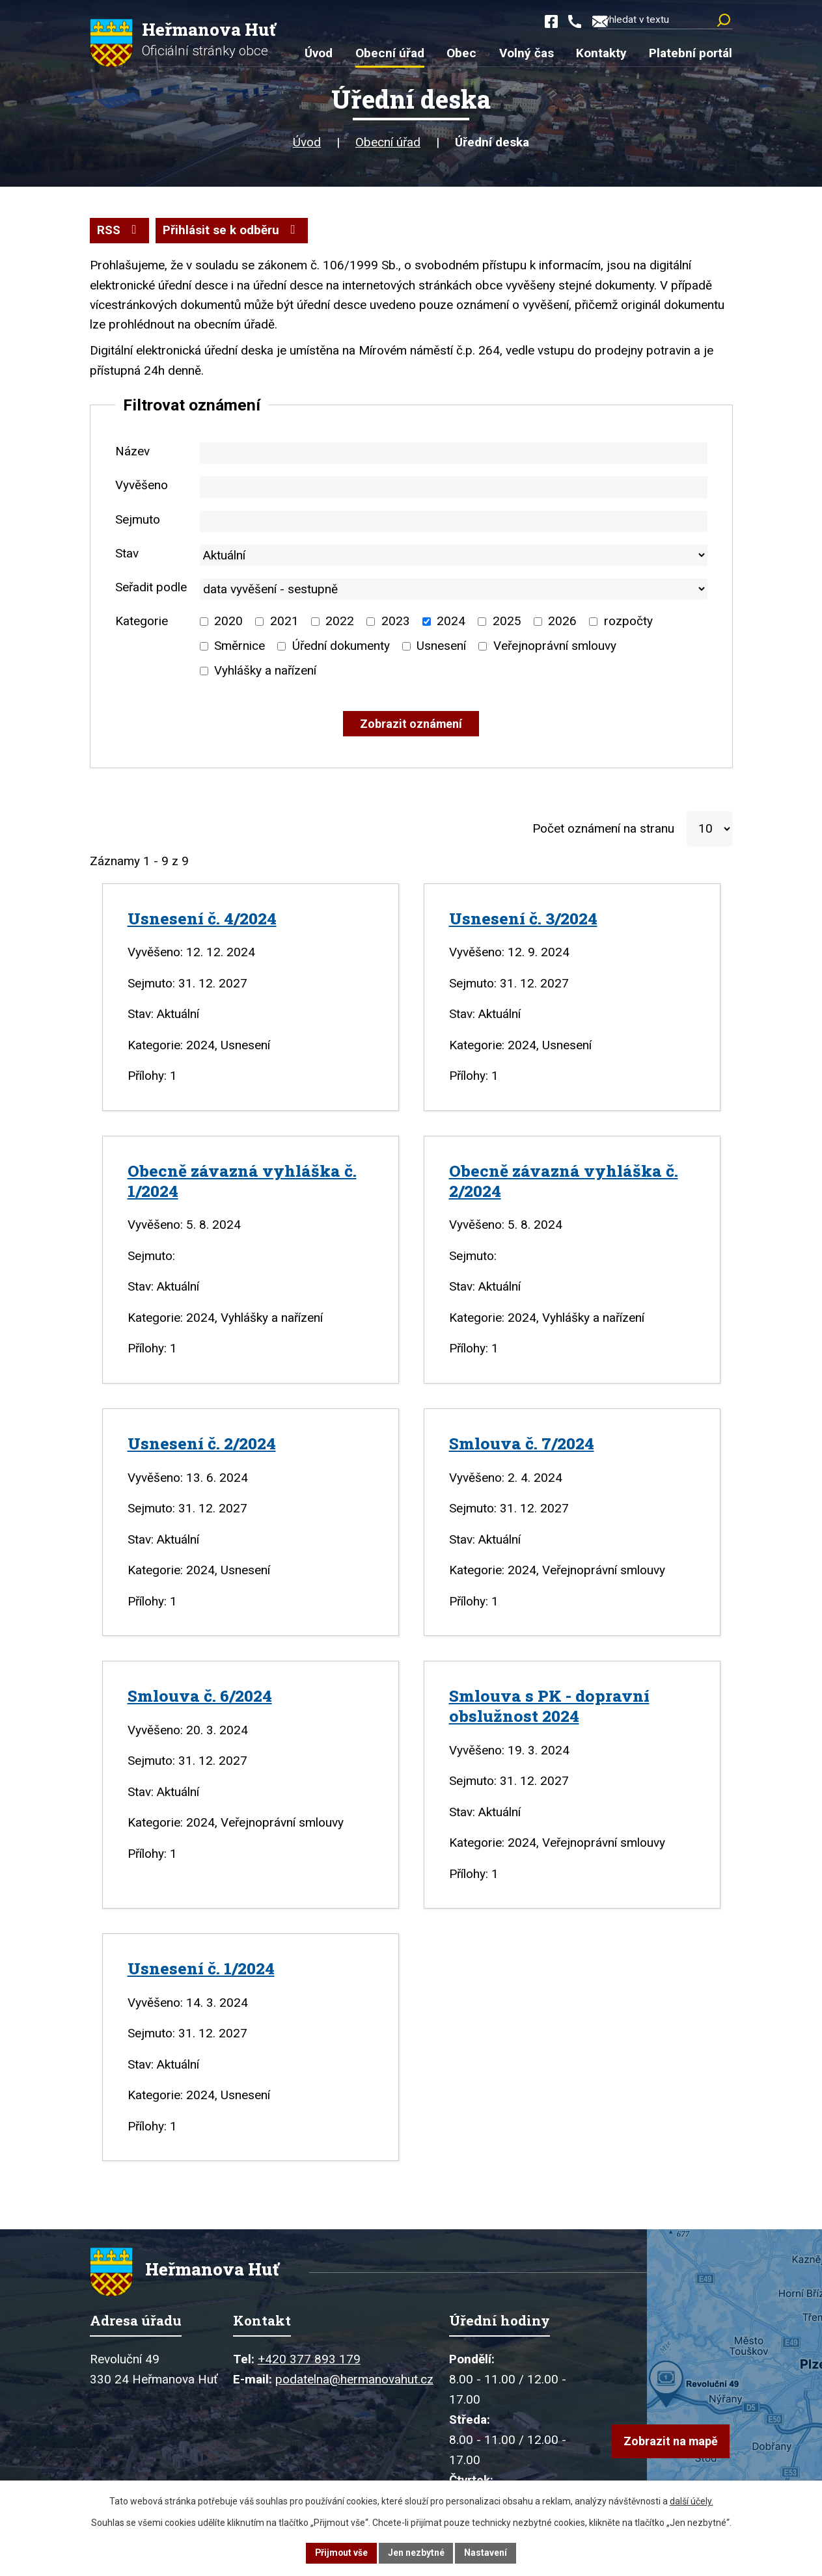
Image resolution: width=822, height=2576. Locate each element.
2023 (395, 622)
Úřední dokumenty (341, 646)
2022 (339, 622)
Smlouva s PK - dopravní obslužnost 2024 (549, 1707)
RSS (119, 230)
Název (132, 451)
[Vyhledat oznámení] (411, 725)
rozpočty (628, 622)
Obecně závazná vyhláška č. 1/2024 (242, 1181)
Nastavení (486, 2552)
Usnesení (441, 646)
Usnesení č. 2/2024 (202, 1444)
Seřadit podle (151, 587)
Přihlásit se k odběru (232, 230)
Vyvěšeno (141, 486)
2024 (451, 622)
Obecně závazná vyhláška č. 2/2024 (563, 1181)
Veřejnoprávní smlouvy (554, 646)
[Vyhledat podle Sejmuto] (453, 522)
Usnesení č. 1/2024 (201, 1969)
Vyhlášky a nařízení (265, 671)
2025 (507, 622)
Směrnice (239, 646)
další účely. (691, 2501)
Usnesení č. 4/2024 (202, 919)
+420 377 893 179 (309, 2362)
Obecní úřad (387, 142)
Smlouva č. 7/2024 (521, 1444)
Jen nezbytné (417, 2552)
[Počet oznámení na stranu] (710, 830)
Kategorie (141, 622)
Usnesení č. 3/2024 (523, 919)
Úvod (307, 142)
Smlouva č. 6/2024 (200, 1697)
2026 (562, 622)
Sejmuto (137, 520)
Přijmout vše (341, 2552)
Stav (127, 553)
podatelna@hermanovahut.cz (354, 2383)
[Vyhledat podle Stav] (453, 556)
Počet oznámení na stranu (603, 829)
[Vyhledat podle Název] (453, 453)
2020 (228, 622)
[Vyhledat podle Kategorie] (204, 622)
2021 (284, 622)
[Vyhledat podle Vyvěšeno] (453, 488)
